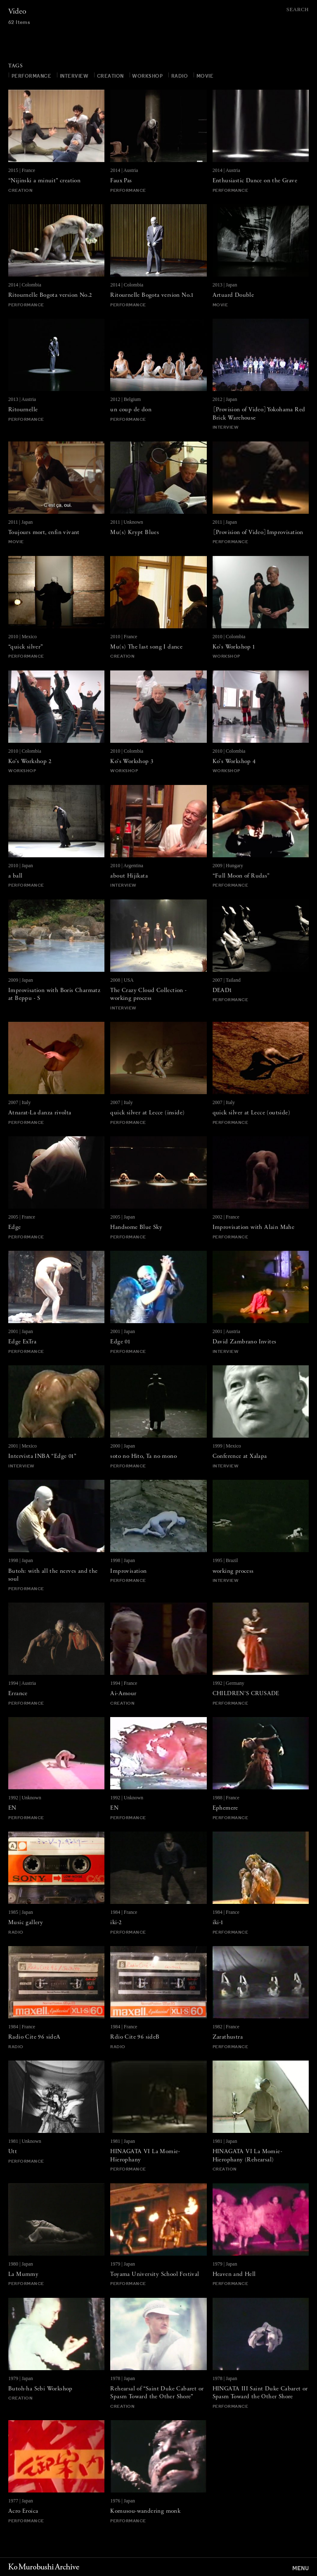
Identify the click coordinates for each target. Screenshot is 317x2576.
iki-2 (115, 1923)
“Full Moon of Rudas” (241, 876)
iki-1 (218, 1923)
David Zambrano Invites (245, 1342)
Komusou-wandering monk (145, 2511)
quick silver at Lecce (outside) (251, 1113)
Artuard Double (233, 295)
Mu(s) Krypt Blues (134, 533)
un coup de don (130, 410)
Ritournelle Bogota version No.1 (151, 295)
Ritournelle (23, 410)
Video (17, 12)
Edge (14, 1227)
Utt (12, 2152)
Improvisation (128, 1571)
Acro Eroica (23, 2511)
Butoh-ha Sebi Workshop (40, 2389)
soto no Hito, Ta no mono (143, 1456)
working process (233, 1571)
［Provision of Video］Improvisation (258, 533)
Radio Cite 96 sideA (34, 2037)
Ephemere (225, 1808)
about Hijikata (129, 876)
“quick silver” (25, 647)
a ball (15, 876)
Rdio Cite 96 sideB (134, 2037)
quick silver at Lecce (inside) (147, 1113)
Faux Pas (121, 181)
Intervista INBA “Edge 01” (42, 1456)
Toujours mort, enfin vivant (44, 533)
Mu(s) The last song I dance (146, 647)
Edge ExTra (22, 1342)
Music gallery (25, 1923)
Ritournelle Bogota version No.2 (50, 295)
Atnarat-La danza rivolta (39, 1113)
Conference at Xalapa (240, 1456)
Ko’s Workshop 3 (131, 761)
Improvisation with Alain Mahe (254, 1227)
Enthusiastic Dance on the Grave (255, 181)
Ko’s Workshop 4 (234, 761)
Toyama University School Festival (154, 2274)
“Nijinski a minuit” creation (44, 181)
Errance (18, 1694)
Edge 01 (120, 1342)
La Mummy (23, 2274)
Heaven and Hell (234, 2274)
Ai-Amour (123, 1694)
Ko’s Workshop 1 (234, 647)
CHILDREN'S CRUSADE (246, 1694)
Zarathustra (228, 2037)
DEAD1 (222, 990)
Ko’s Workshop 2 (29, 761)
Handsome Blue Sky (136, 1227)
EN (12, 1808)
